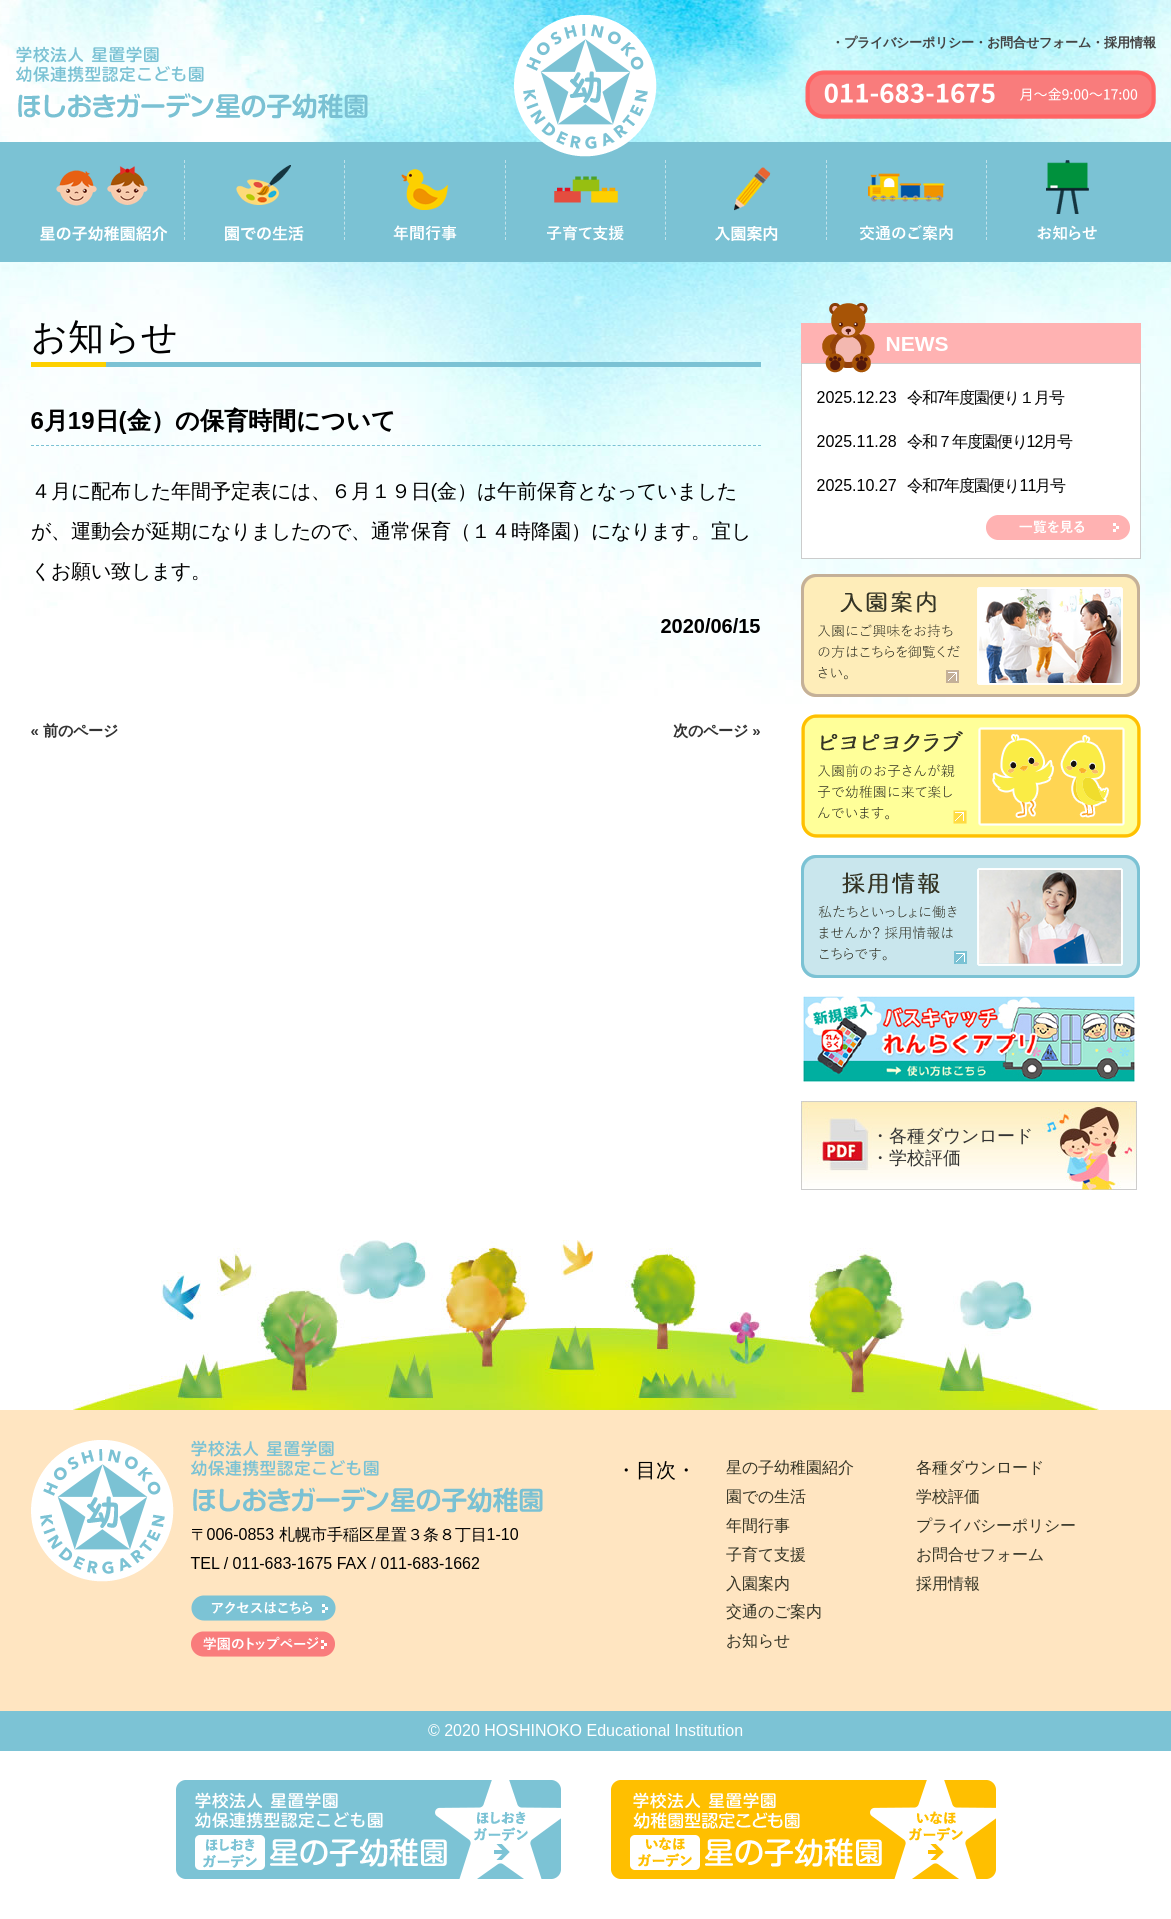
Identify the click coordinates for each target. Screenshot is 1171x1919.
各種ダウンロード (980, 1467)
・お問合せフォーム (1032, 42)
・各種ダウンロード (952, 1136)
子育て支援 (766, 1554)
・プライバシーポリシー (902, 42)
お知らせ (758, 1640)
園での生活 (766, 1496)
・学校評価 (916, 1158)
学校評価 (948, 1496)
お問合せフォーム (980, 1554)
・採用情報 (1123, 42)
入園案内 (758, 1583)
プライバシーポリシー (996, 1525)
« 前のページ (75, 730)
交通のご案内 (774, 1611)
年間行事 (758, 1525)
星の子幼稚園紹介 (790, 1467)
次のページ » (717, 730)
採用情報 (948, 1583)
